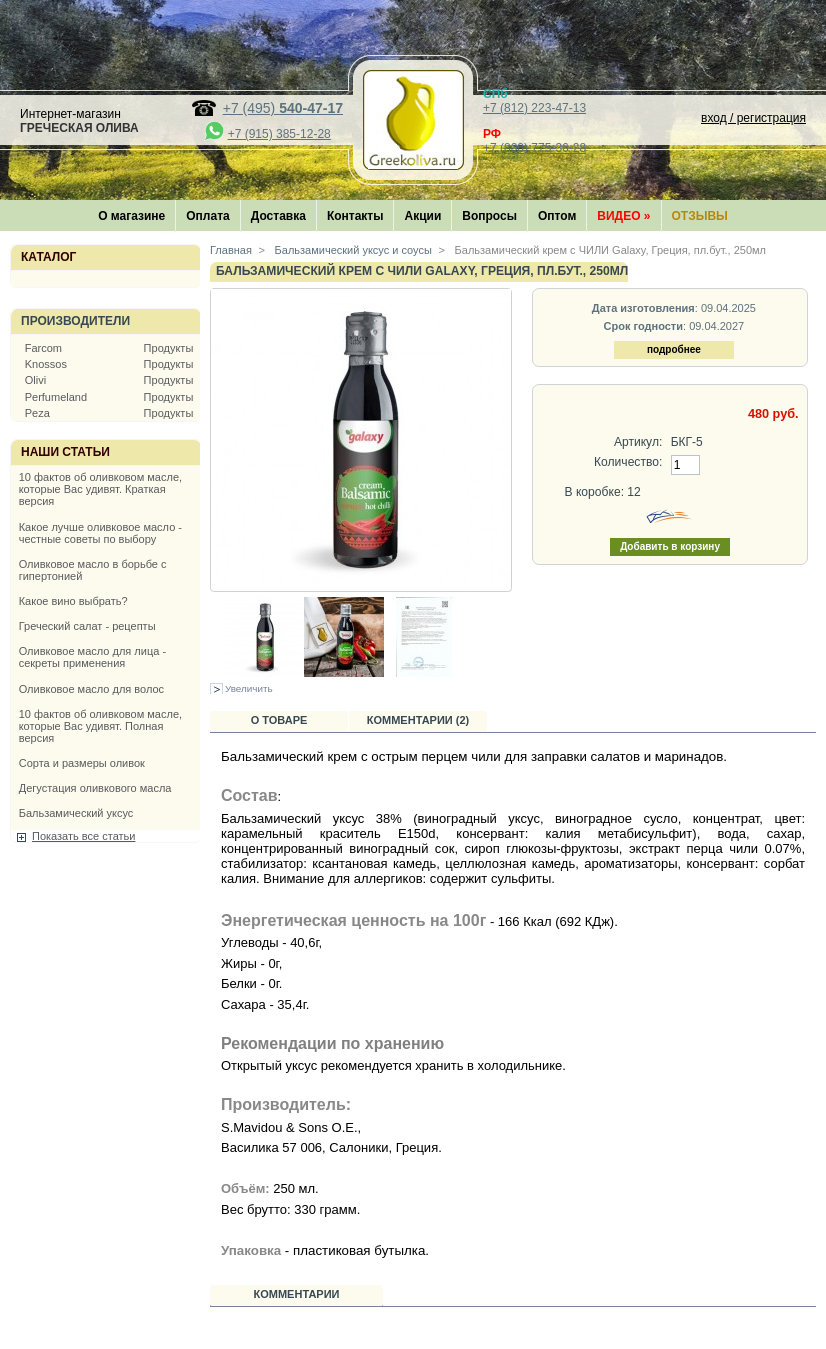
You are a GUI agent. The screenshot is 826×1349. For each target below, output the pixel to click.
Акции (422, 216)
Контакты (355, 216)
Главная (231, 250)
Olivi (35, 380)
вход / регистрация (753, 118)
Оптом (557, 216)
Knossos (46, 364)
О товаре (279, 720)
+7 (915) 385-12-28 (279, 134)
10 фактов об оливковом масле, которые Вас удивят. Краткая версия (100, 489)
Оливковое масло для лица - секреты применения (92, 657)
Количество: (628, 462)
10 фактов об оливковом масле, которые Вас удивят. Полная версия (100, 726)
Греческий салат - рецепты (87, 626)
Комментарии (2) (418, 720)
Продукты (169, 348)
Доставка (278, 216)
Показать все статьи (83, 836)
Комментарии (297, 1294)
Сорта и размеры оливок (82, 763)
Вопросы (489, 216)
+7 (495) (283, 108)
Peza (37, 413)
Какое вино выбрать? (73, 601)
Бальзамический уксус (76, 813)
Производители (75, 321)
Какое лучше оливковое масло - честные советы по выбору (100, 533)
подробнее (674, 349)
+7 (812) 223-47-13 (534, 108)
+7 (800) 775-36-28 (534, 148)
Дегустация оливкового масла (95, 788)
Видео (623, 216)
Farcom (43, 348)
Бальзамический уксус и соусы (352, 250)
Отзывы (700, 216)
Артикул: (638, 442)
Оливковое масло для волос (91, 689)
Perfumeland (56, 397)
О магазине (131, 216)
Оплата (207, 216)
